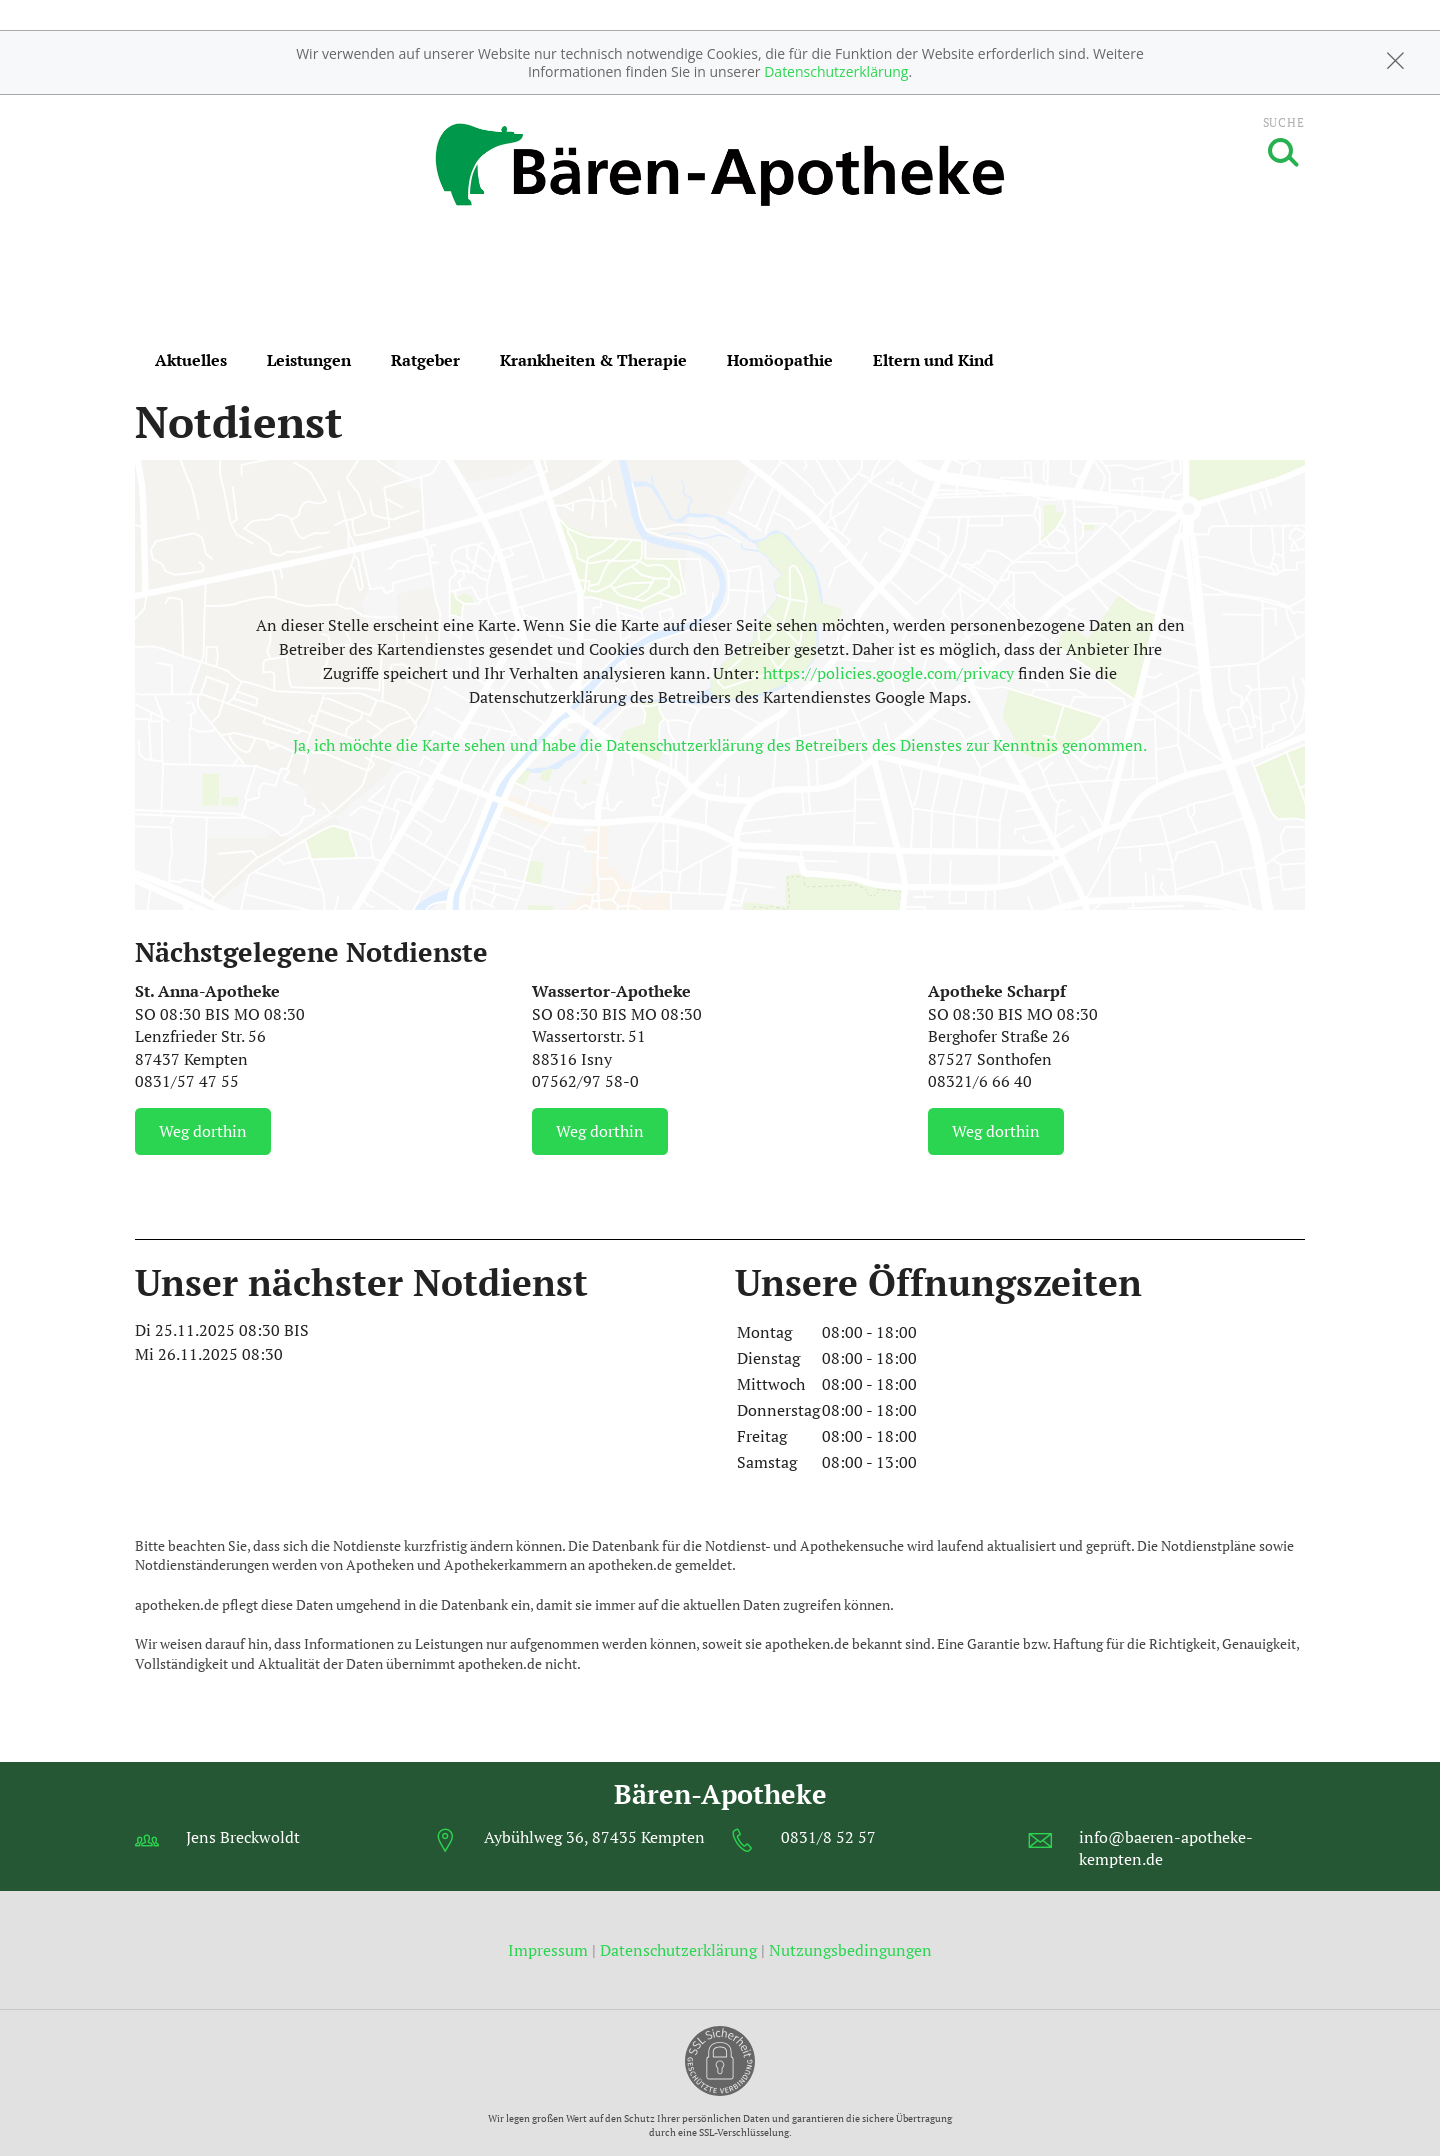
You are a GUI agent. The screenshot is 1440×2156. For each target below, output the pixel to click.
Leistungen (309, 360)
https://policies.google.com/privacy (888, 673)
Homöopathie (780, 360)
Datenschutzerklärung (836, 71)
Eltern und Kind (933, 360)
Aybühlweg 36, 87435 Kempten (594, 1837)
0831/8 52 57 (828, 1837)
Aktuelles (191, 360)
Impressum (550, 1950)
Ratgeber (425, 360)
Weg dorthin (203, 1131)
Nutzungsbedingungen (850, 1950)
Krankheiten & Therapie (593, 360)
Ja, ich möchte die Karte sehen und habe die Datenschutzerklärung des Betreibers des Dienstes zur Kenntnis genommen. (720, 745)
